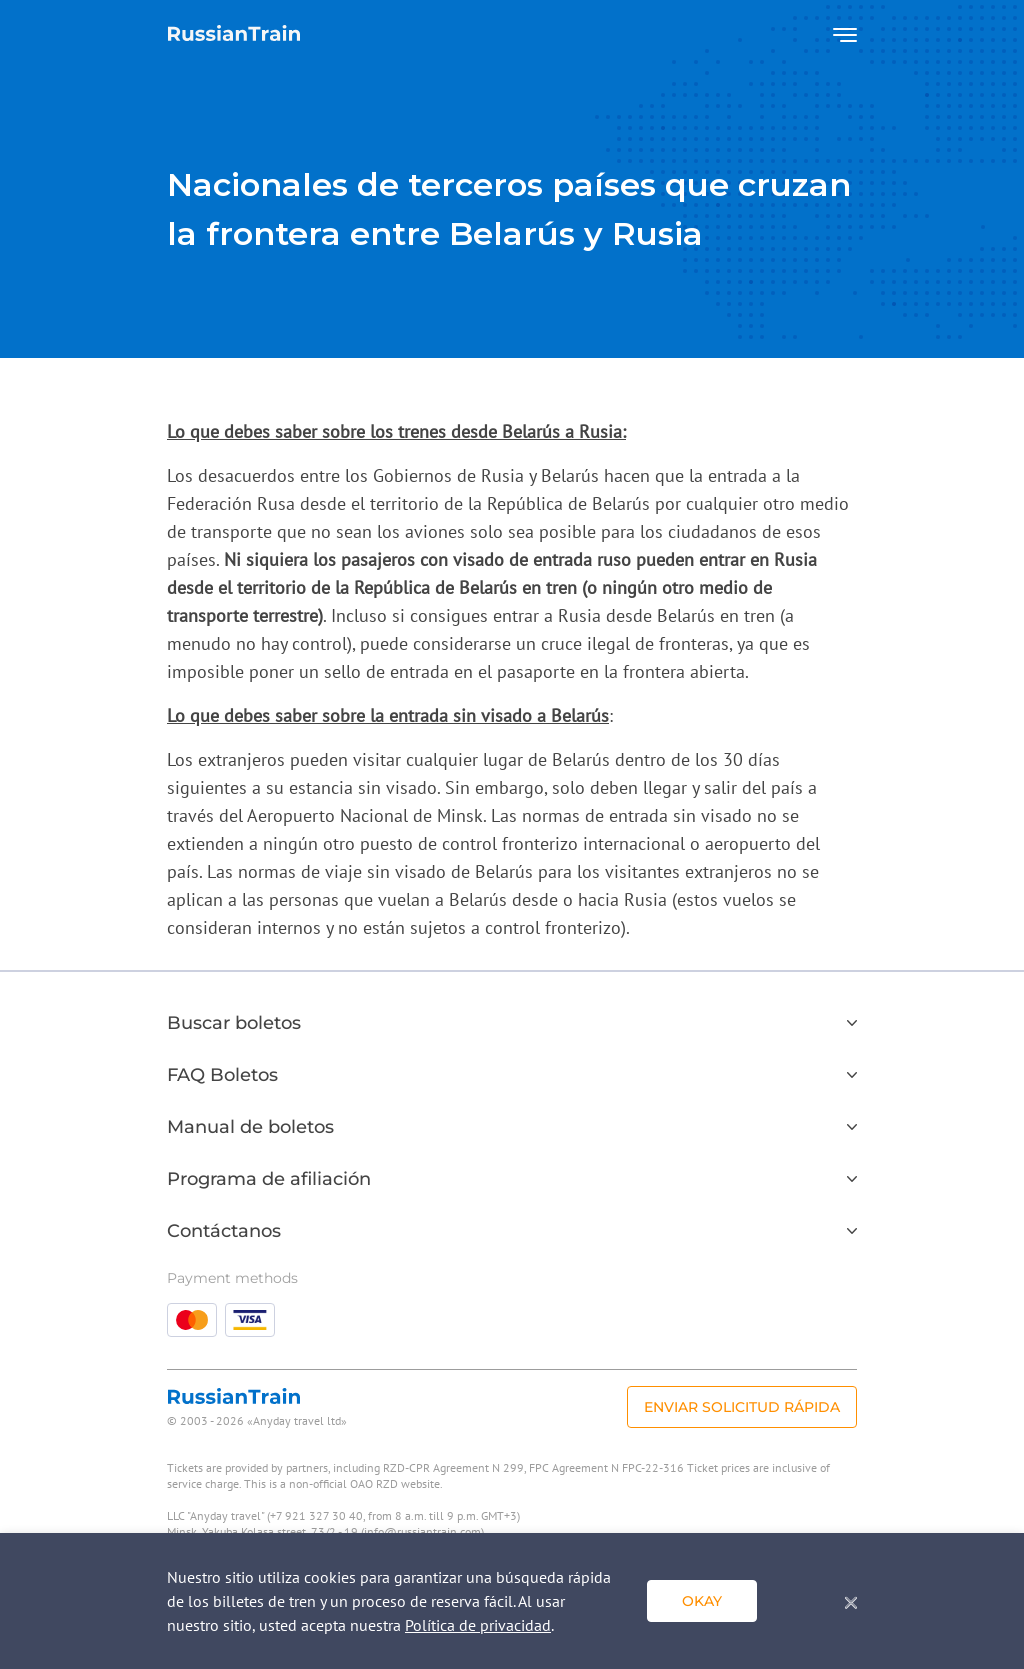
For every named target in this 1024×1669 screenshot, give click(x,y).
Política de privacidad (478, 1625)
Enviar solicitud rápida (742, 1407)
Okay (702, 1601)
